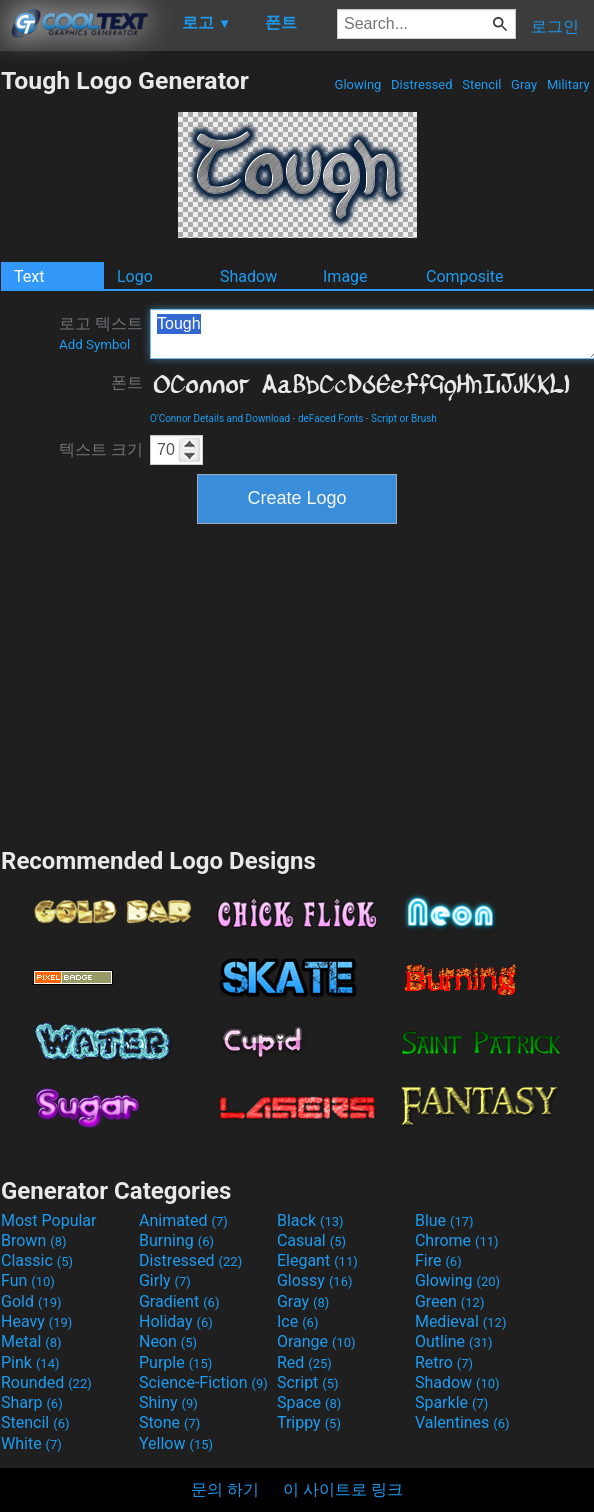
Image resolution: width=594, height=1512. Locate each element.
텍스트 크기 (101, 449)
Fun (28, 1280)
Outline (454, 1341)
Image (345, 276)
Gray (524, 84)
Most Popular (49, 1220)
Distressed (422, 84)
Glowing (357, 84)
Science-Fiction (203, 1382)
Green (450, 1301)
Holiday (176, 1321)
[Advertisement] (297, 683)
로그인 (555, 26)
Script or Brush (404, 418)
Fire (438, 1260)
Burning (176, 1240)
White (31, 1443)
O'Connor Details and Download (220, 418)
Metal (31, 1341)
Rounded (46, 1382)
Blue (444, 1220)
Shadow (248, 276)
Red (304, 1362)
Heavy (36, 1321)
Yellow (176, 1443)
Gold (31, 1301)
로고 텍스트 (101, 333)
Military (568, 84)
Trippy (309, 1422)
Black (310, 1220)
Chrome (457, 1240)
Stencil (482, 84)
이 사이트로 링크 (343, 1489)
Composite (465, 276)
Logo (135, 276)
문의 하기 (225, 1489)
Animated (183, 1220)
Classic (37, 1260)
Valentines (462, 1422)
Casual (311, 1240)
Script (308, 1382)
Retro (444, 1362)
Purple (175, 1362)
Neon (168, 1341)
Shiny (168, 1402)
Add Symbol (94, 344)
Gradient (179, 1301)
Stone (169, 1422)
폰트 (127, 382)
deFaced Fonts (330, 418)
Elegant (317, 1260)
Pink (30, 1362)
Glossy (315, 1280)
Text (29, 276)
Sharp (32, 1402)
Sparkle (451, 1402)
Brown (33, 1240)
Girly (165, 1280)
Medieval (461, 1321)
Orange (316, 1341)
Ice (297, 1321)
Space (309, 1402)
